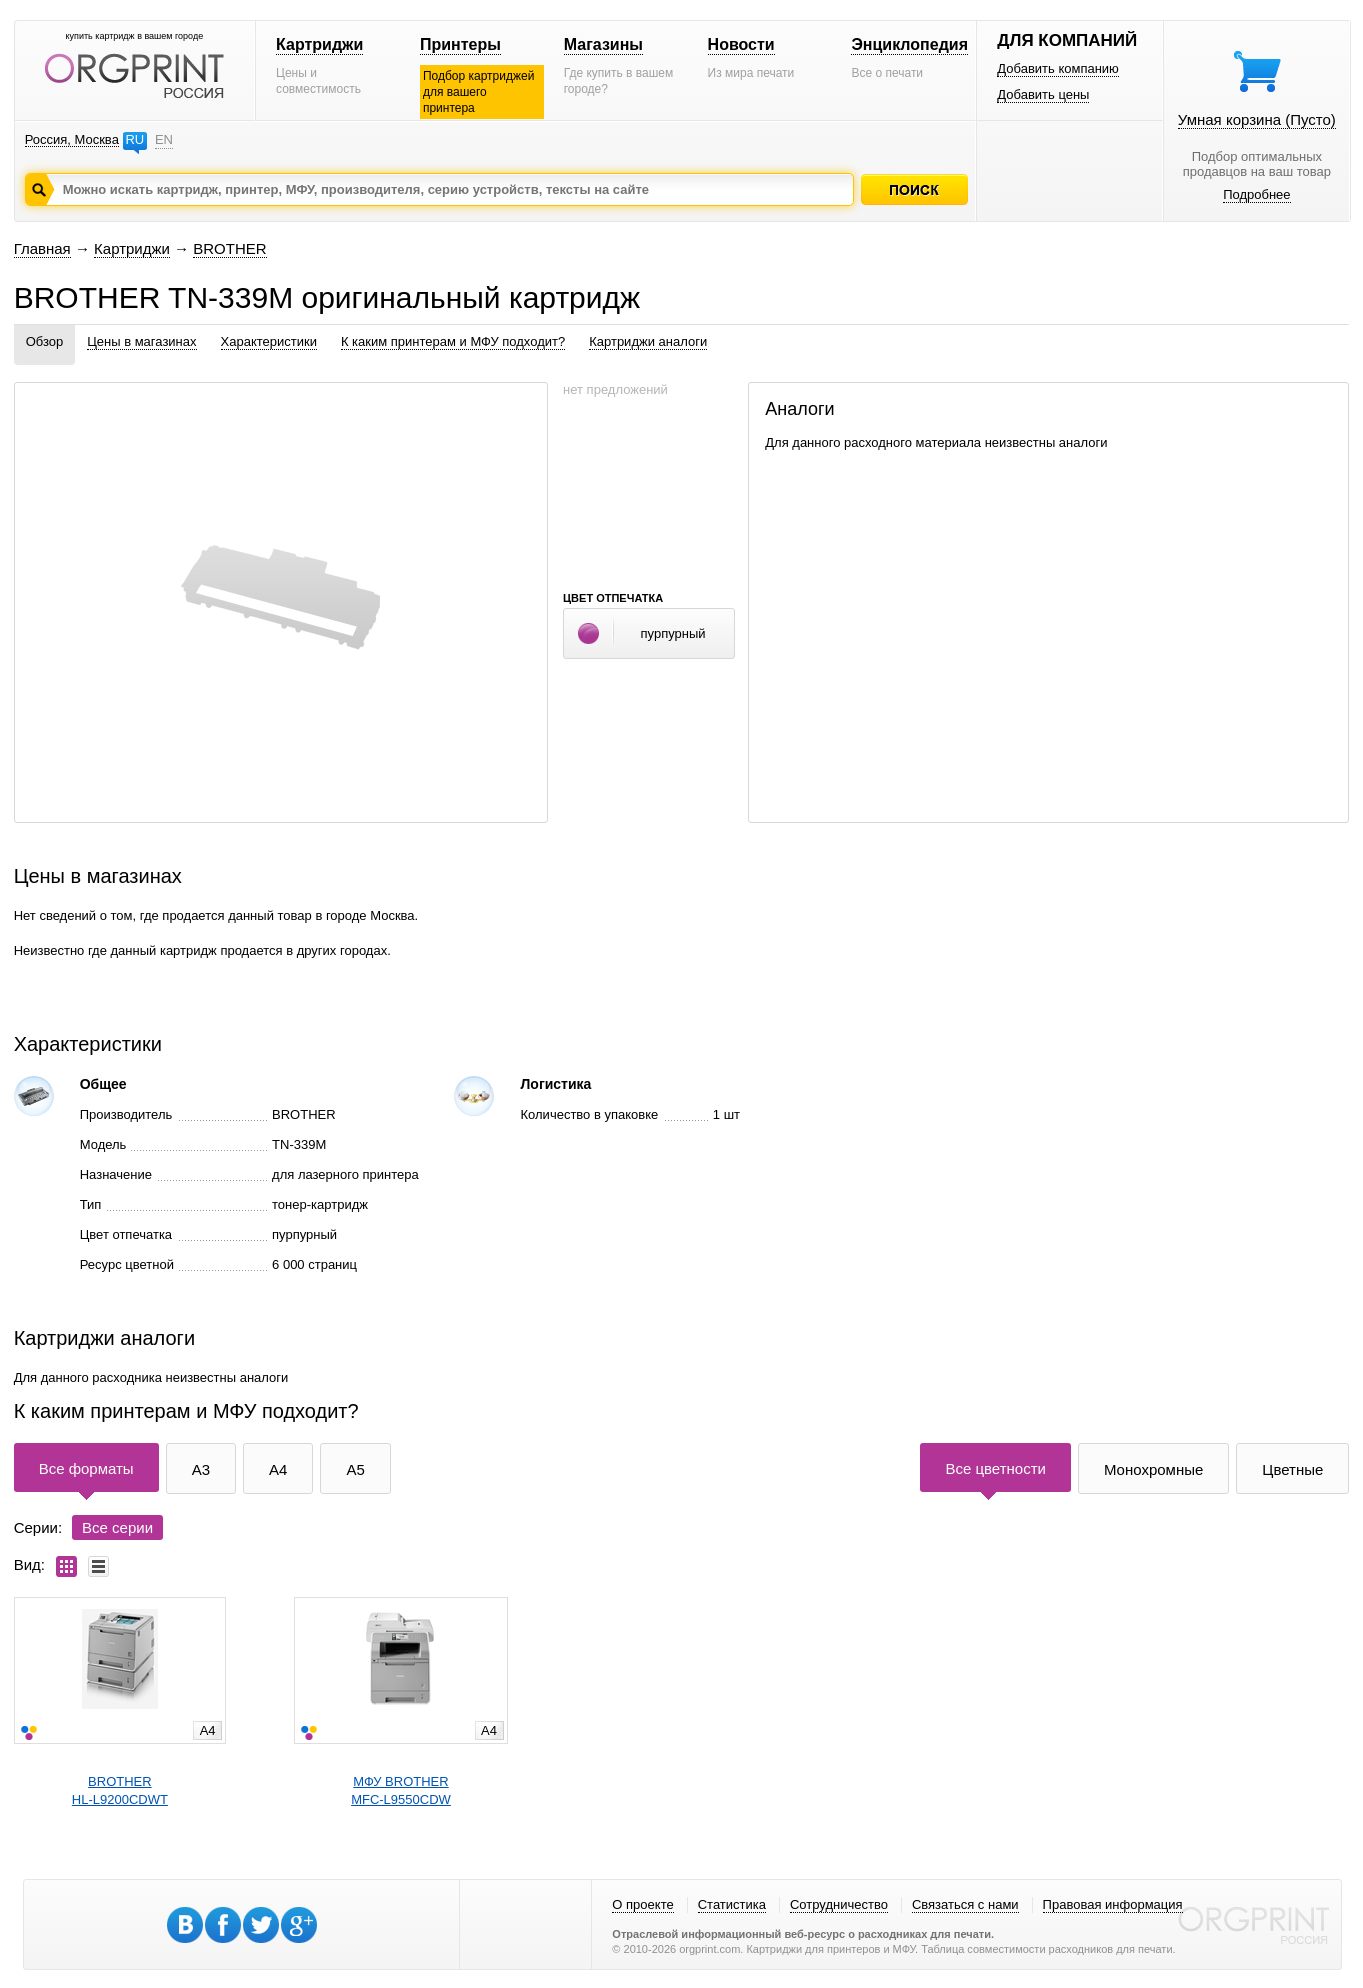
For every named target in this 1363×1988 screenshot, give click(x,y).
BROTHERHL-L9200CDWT (120, 1790)
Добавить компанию (1058, 68)
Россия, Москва (72, 139)
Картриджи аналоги (648, 341)
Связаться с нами (965, 1904)
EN (164, 139)
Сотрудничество (839, 1904)
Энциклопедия (909, 44)
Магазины (603, 44)
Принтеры (460, 44)
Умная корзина (1257, 119)
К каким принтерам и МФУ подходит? (453, 341)
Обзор (45, 341)
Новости (741, 44)
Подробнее (1256, 194)
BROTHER (229, 248)
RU (134, 139)
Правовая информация (1113, 1904)
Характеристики (269, 341)
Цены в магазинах (141, 341)
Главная (42, 248)
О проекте (642, 1904)
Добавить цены (1043, 94)
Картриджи (319, 44)
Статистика (732, 1904)
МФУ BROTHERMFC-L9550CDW (401, 1790)
